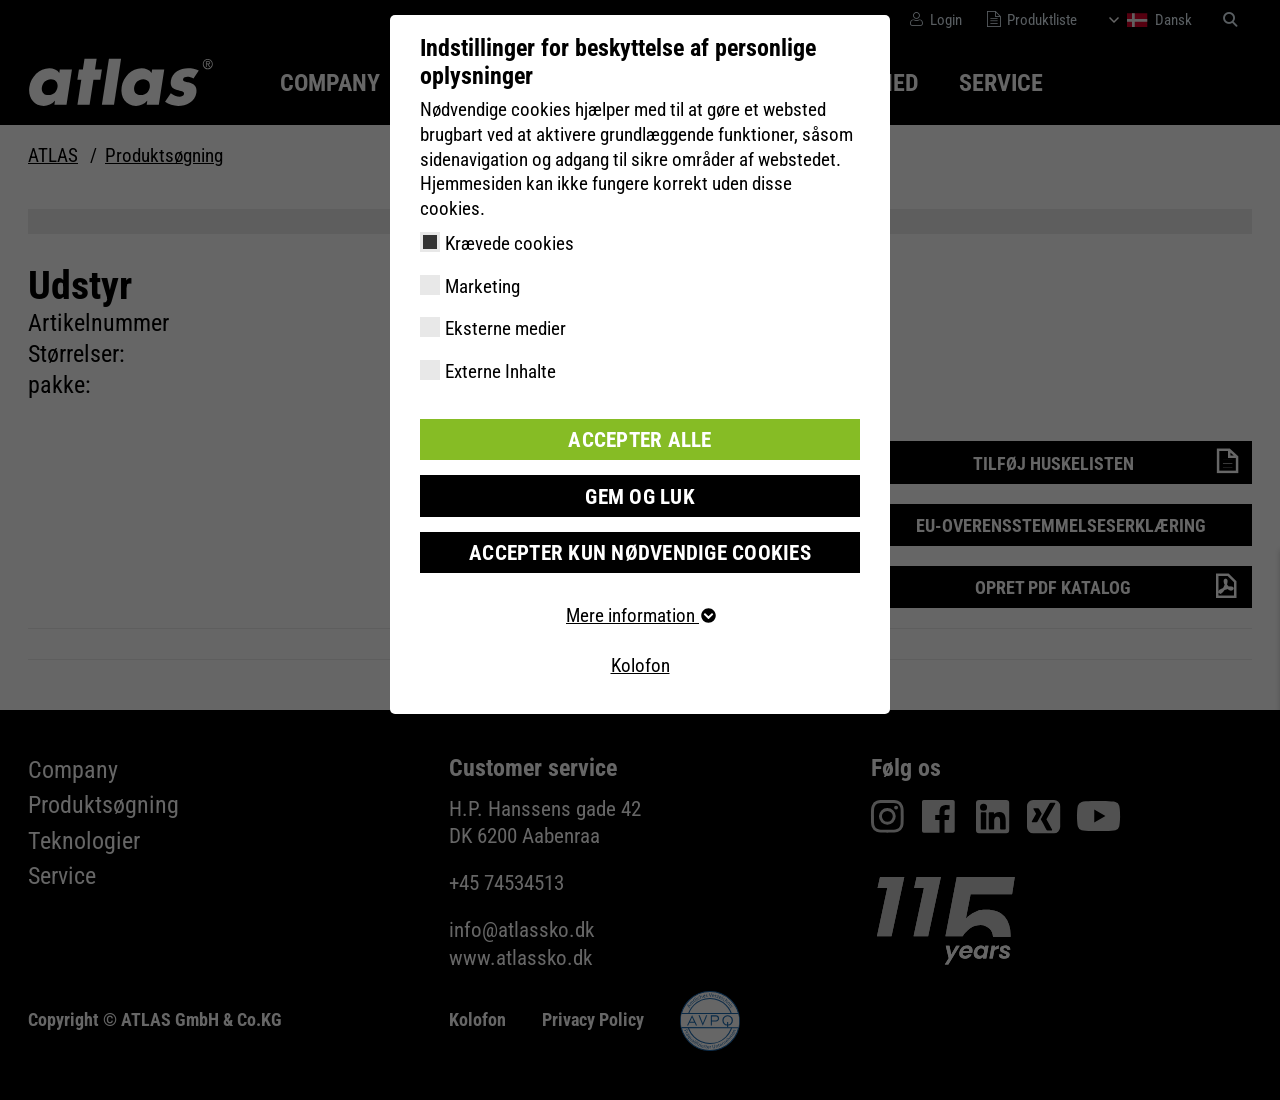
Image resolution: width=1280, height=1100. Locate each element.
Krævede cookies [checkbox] (509, 243)
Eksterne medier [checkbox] (505, 328)
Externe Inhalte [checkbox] (500, 371)
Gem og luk (640, 492)
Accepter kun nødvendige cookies (640, 547)
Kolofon (640, 660)
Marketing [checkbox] (482, 286)
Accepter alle (640, 438)
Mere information (640, 610)
